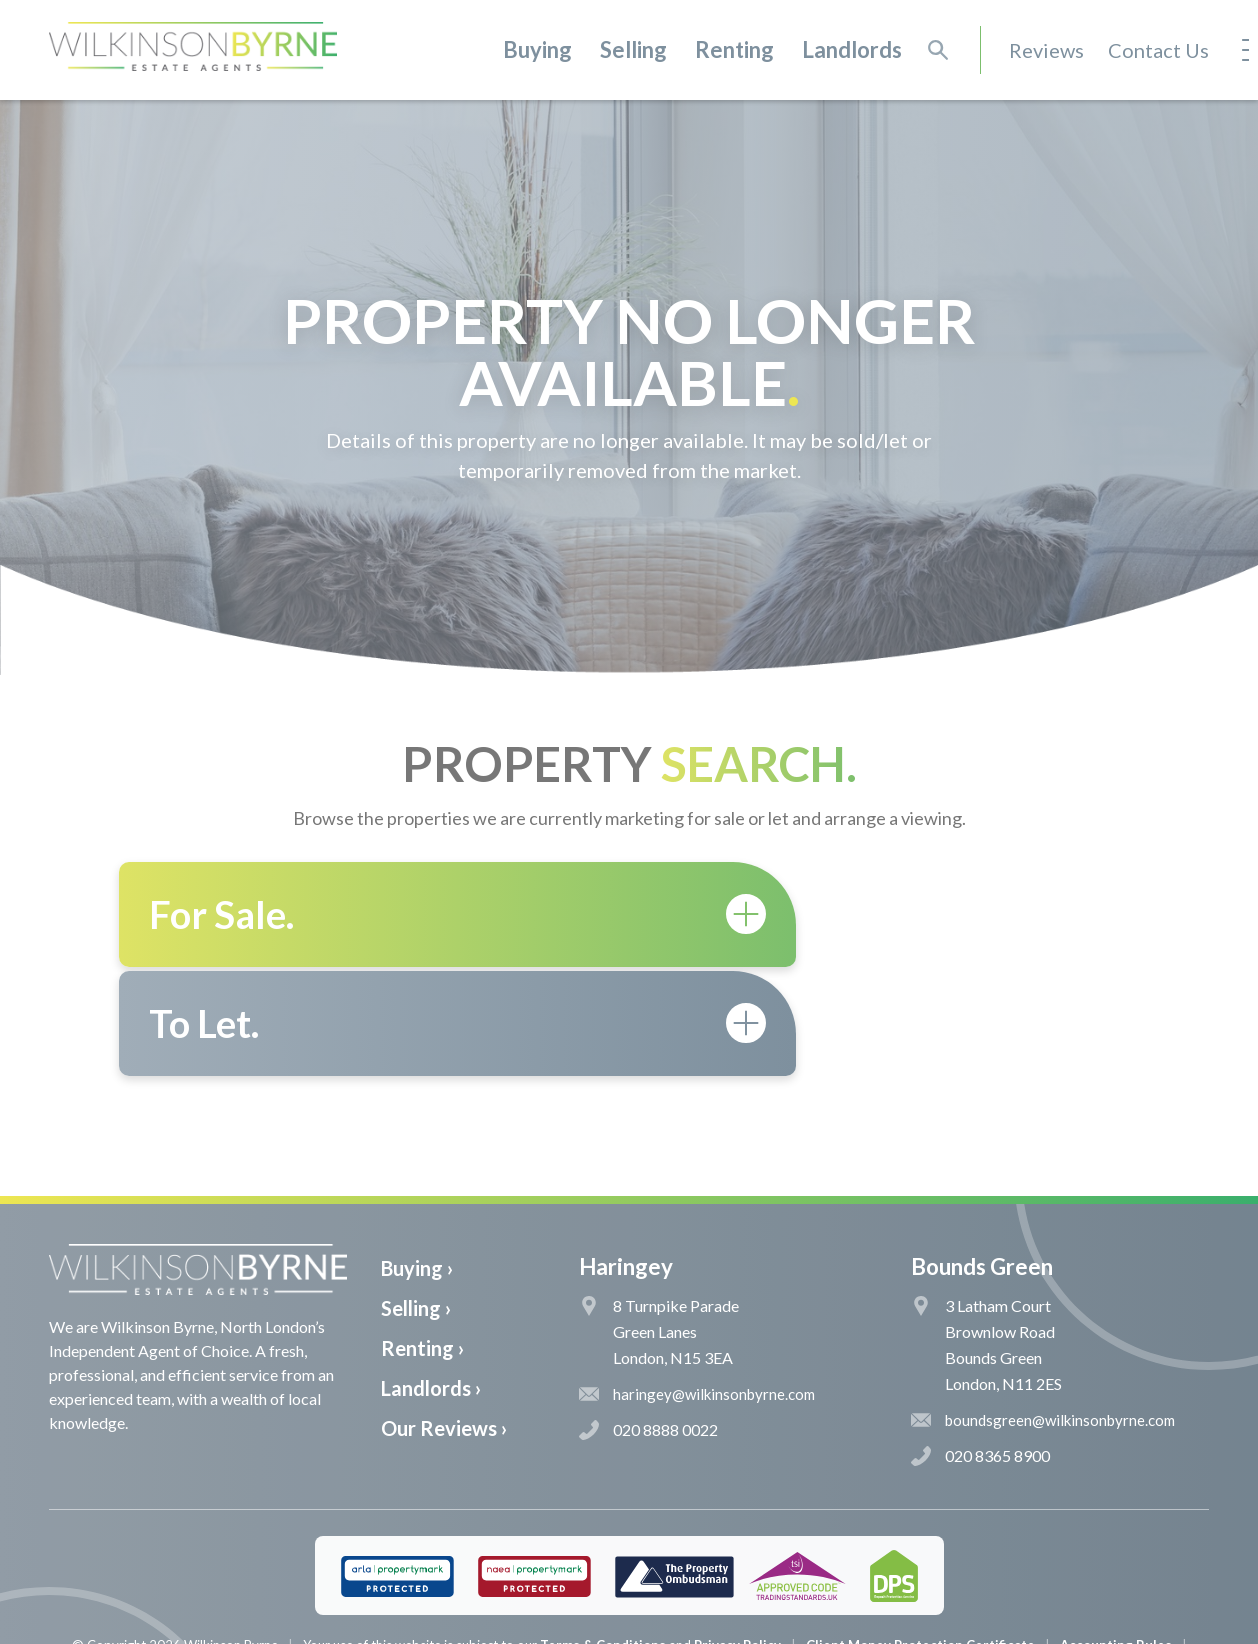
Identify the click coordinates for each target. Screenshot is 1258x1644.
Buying (537, 49)
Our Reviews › (444, 1319)
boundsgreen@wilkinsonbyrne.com (1043, 1311)
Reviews (1046, 50)
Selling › (416, 1199)
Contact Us (1158, 50)
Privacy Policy (737, 1536)
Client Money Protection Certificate (920, 1536)
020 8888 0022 (648, 1321)
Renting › (422, 1239)
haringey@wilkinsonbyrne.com (697, 1285)
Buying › (417, 1159)
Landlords (852, 49)
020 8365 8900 (980, 1347)
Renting (734, 49)
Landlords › (431, 1279)
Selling (633, 49)
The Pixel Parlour (659, 1627)
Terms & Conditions (603, 1536)
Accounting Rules (1116, 1536)
